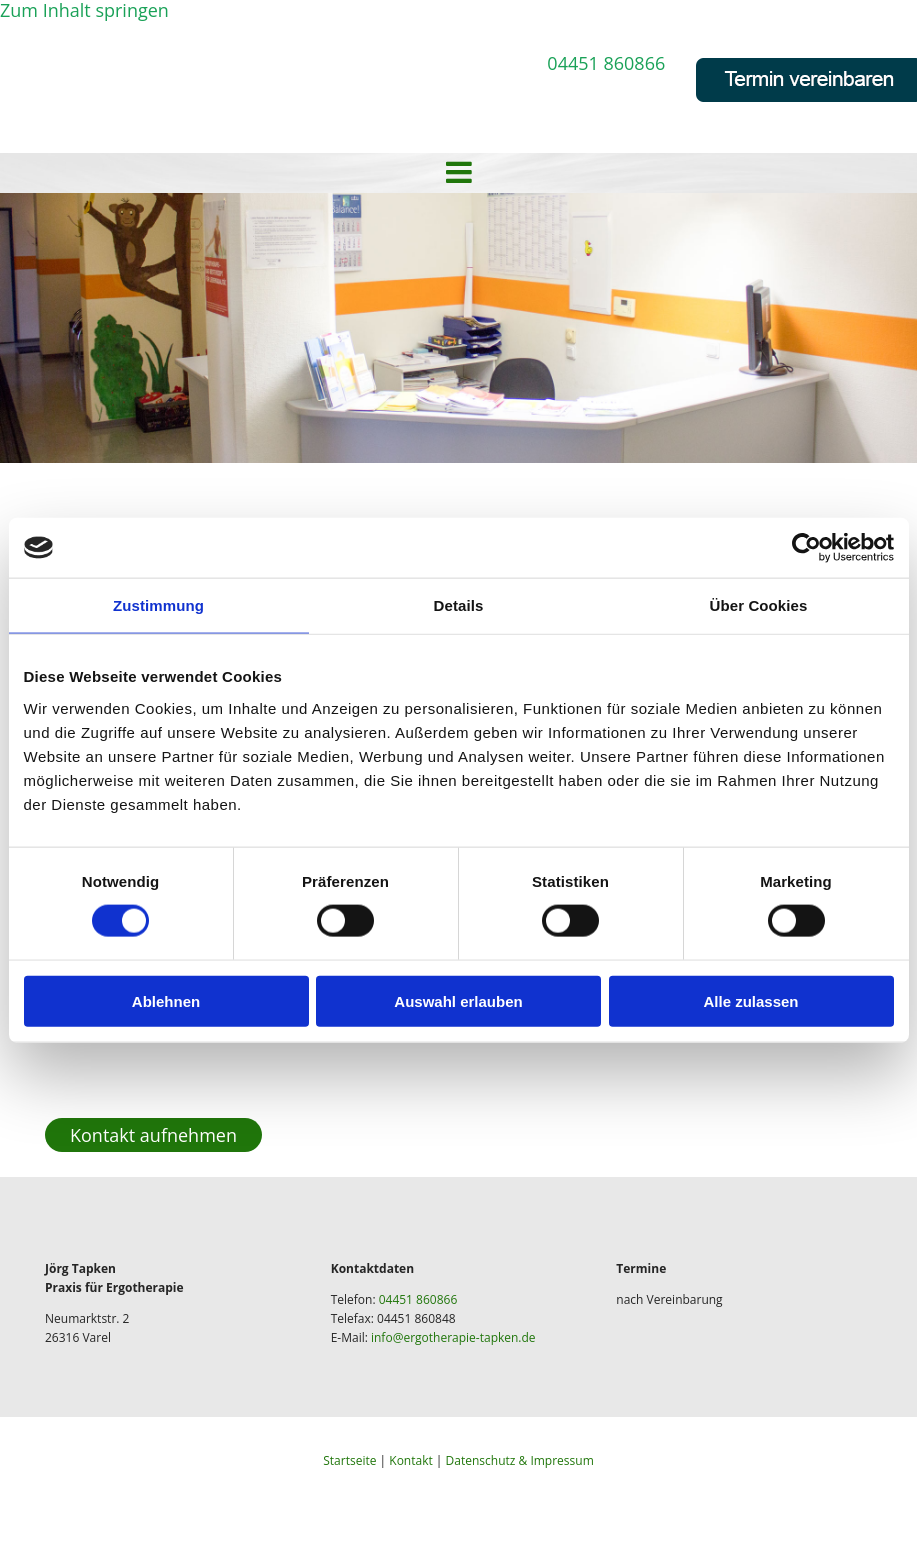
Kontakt (410, 1460)
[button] (153, 1135)
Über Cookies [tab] (759, 605)
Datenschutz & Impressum (520, 1460)
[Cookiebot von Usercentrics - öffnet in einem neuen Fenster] (806, 548)
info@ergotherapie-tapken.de (453, 1337)
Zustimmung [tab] (158, 605)
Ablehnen (166, 1000)
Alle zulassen (750, 1000)
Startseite (349, 1460)
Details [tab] (459, 605)
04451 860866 (606, 63)
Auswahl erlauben (458, 1000)
